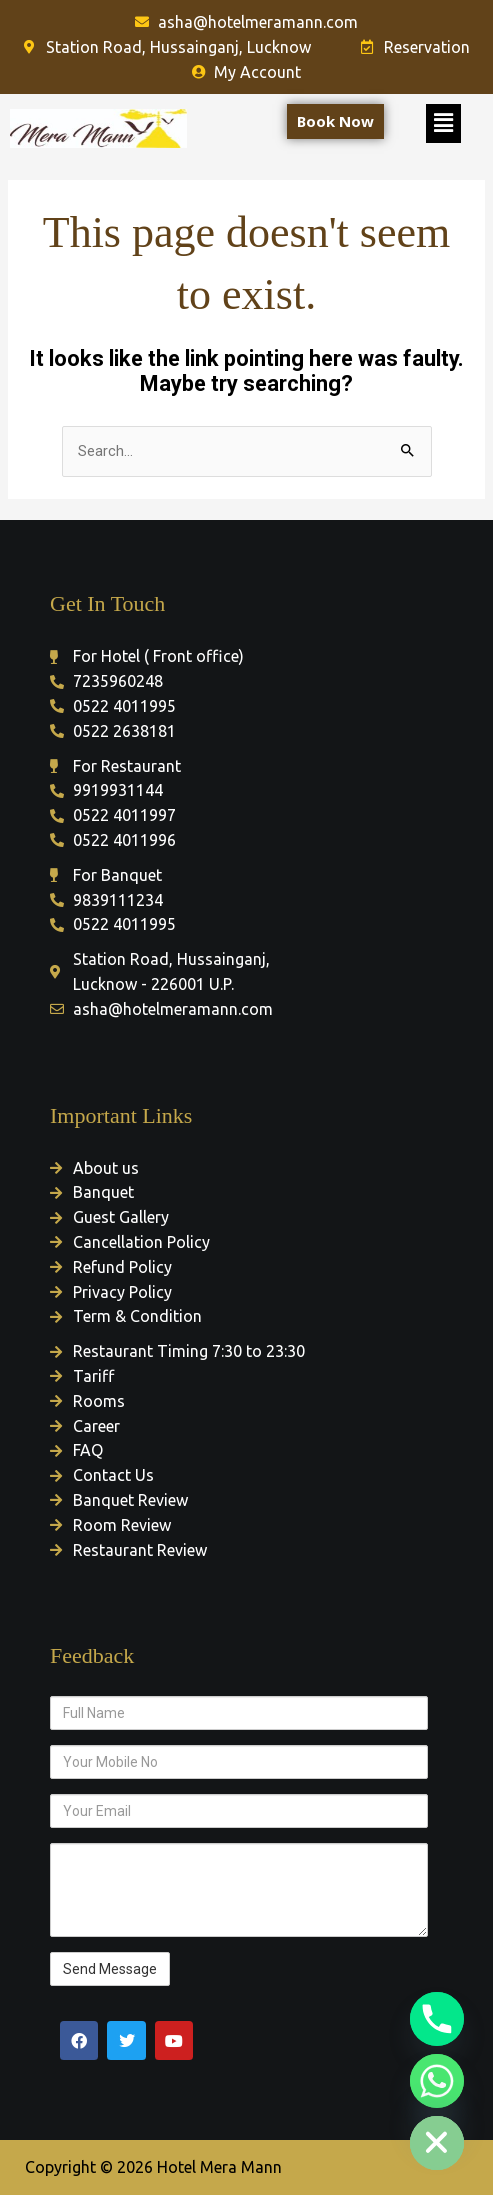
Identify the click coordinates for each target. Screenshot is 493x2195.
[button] (443, 123)
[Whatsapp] (437, 2081)
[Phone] (437, 2019)
